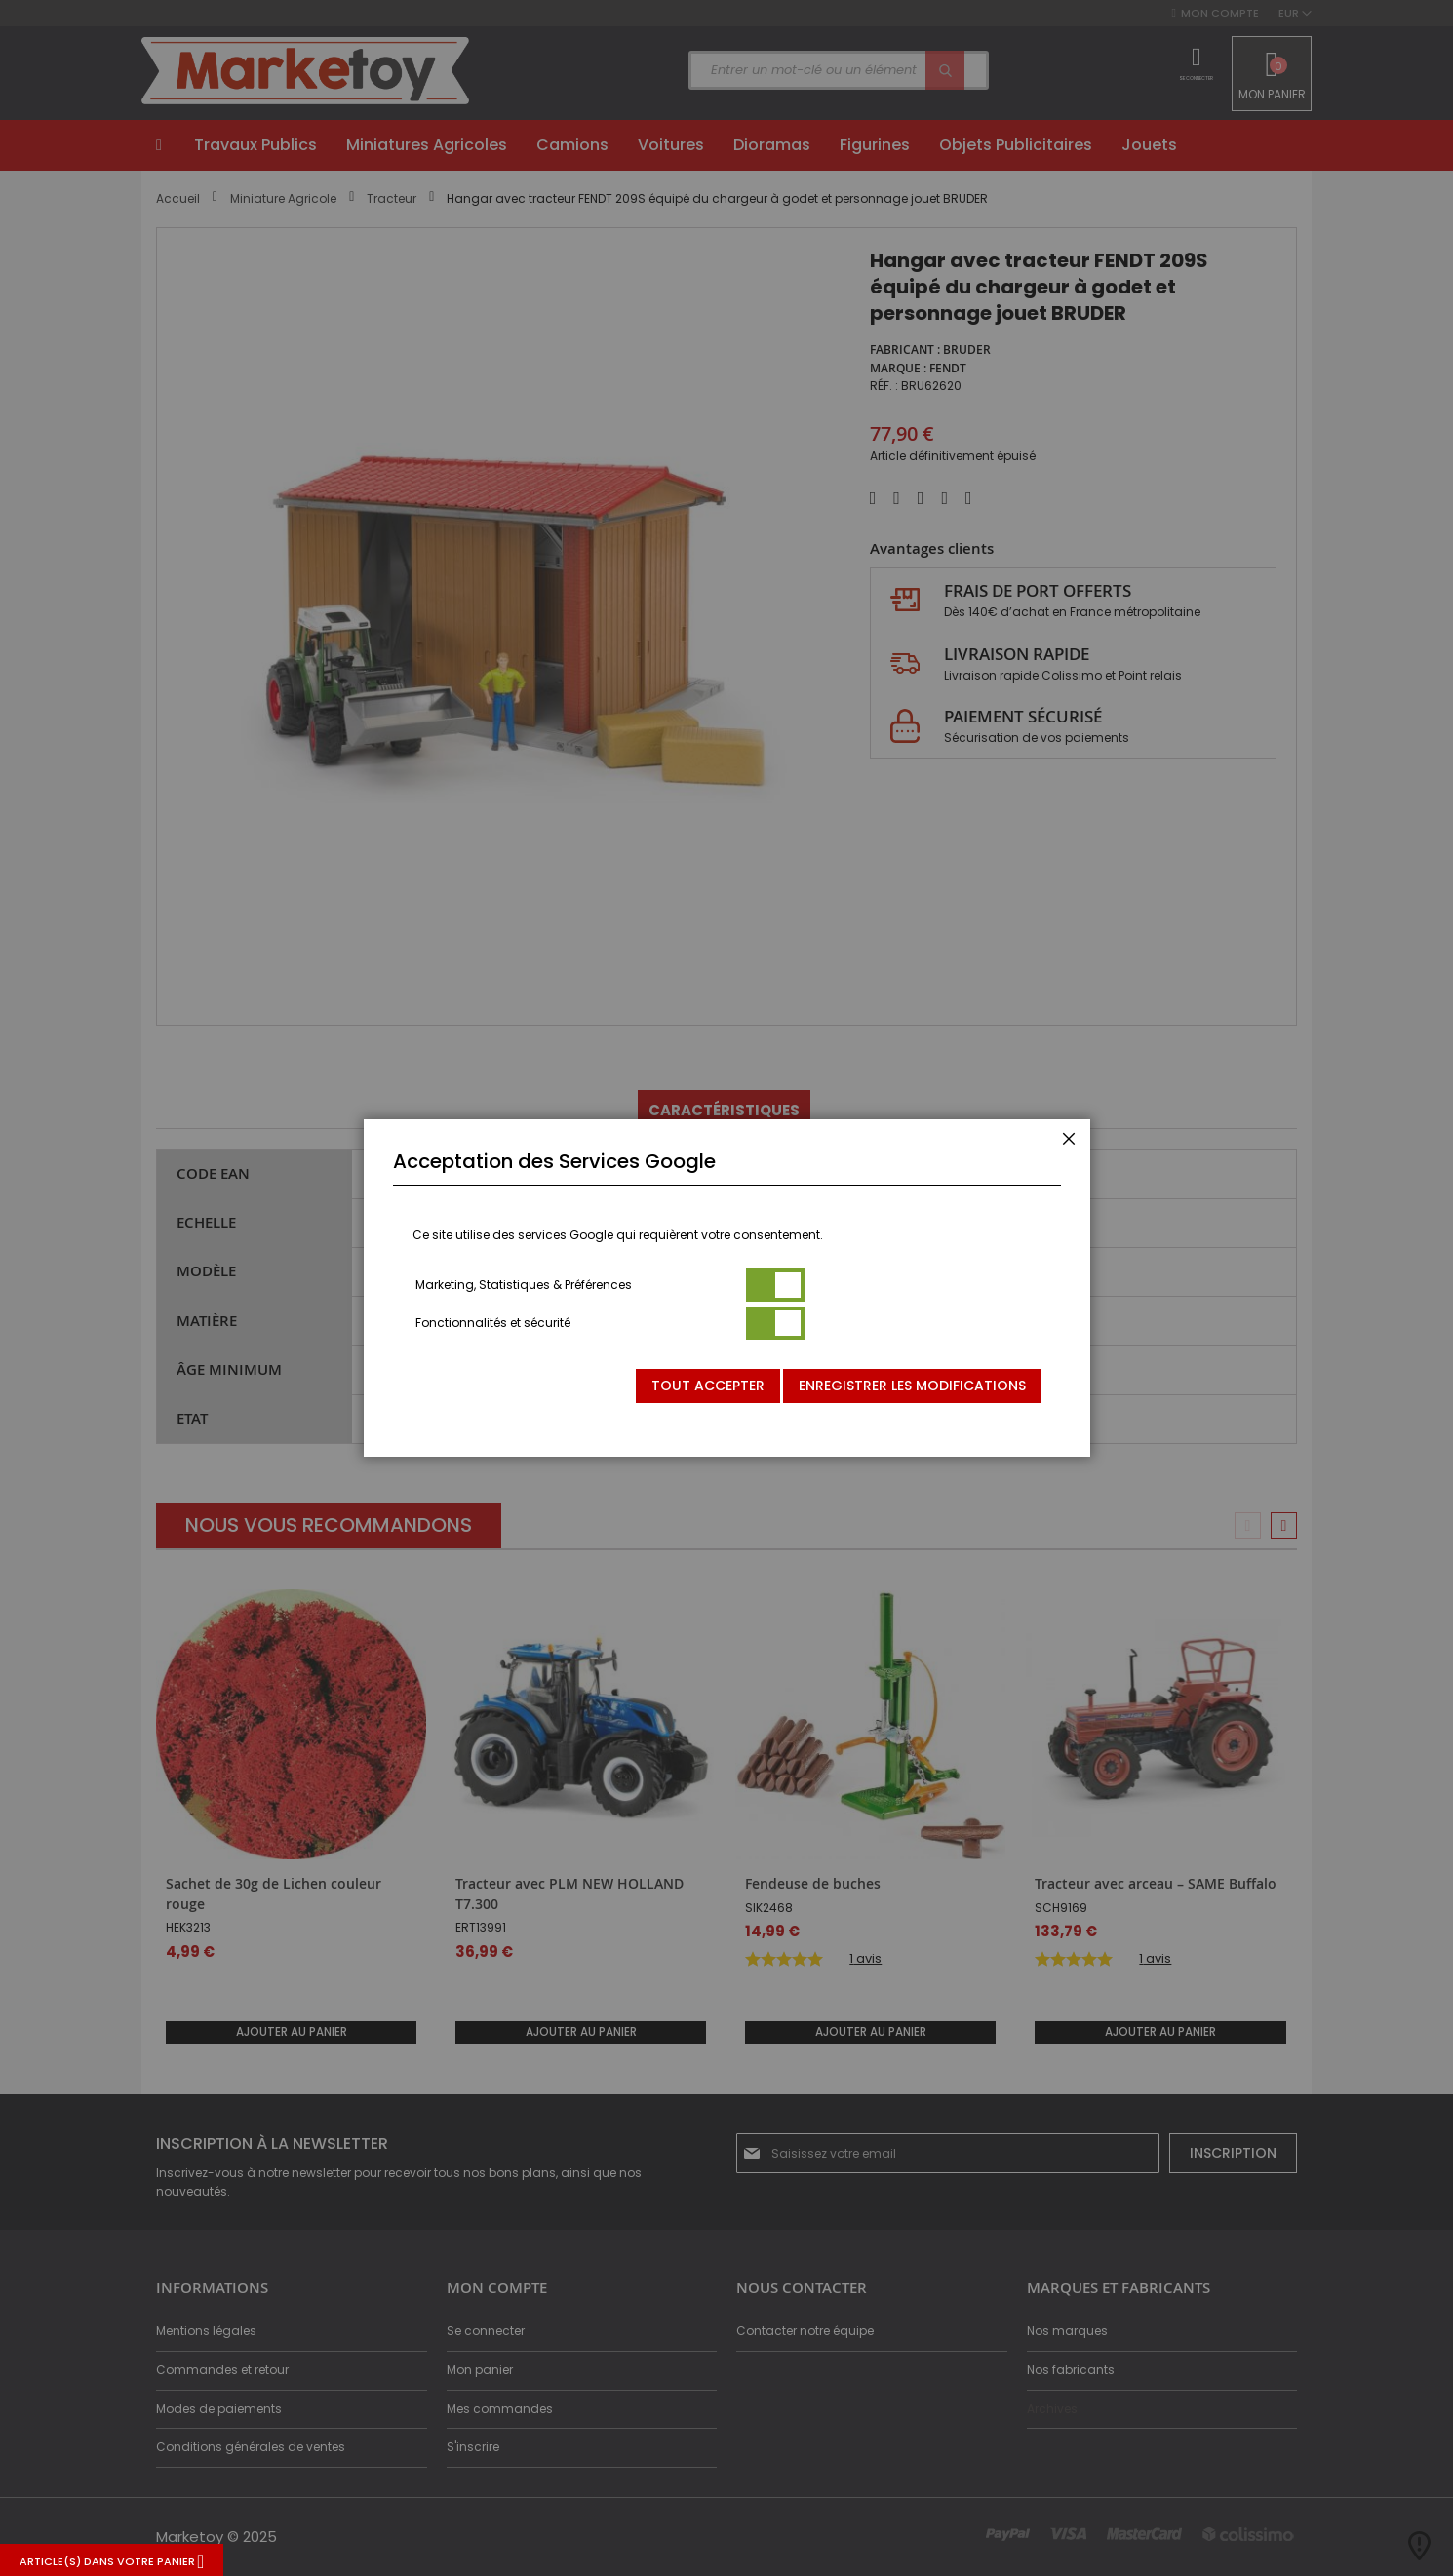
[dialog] (726, 1288)
